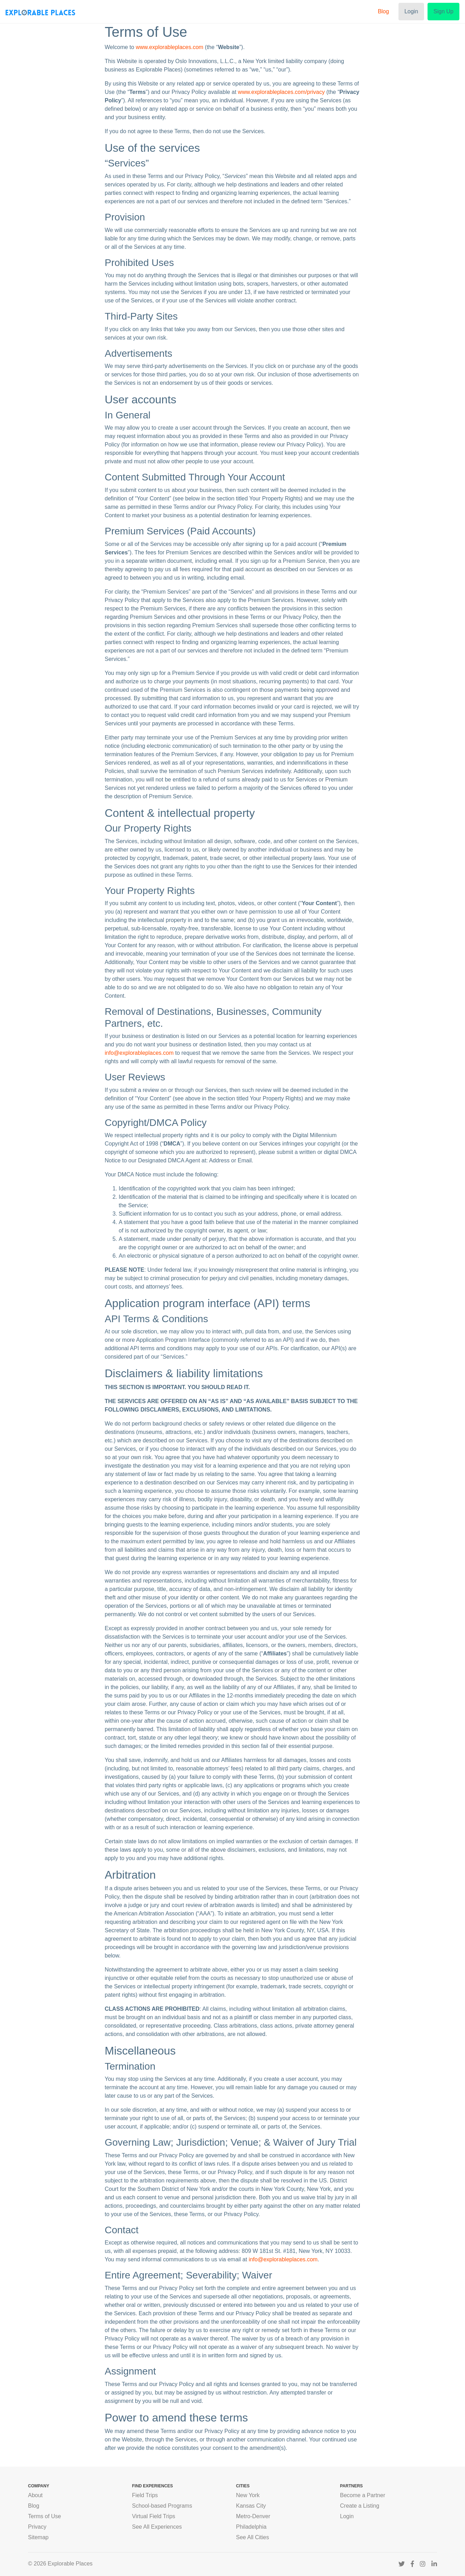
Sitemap (38, 2537)
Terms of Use (44, 2516)
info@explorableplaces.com (139, 1053)
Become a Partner (362, 2495)
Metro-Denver (253, 2516)
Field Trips (145, 2495)
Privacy (37, 2527)
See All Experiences (157, 2527)
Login (411, 11)
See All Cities (252, 2537)
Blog (383, 11)
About (35, 2495)
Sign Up (443, 11)
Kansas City (251, 2506)
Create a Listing (359, 2506)
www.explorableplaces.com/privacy (281, 92)
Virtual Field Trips (153, 2516)
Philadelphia (251, 2527)
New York (248, 2495)
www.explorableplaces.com (169, 47)
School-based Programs (162, 2506)
